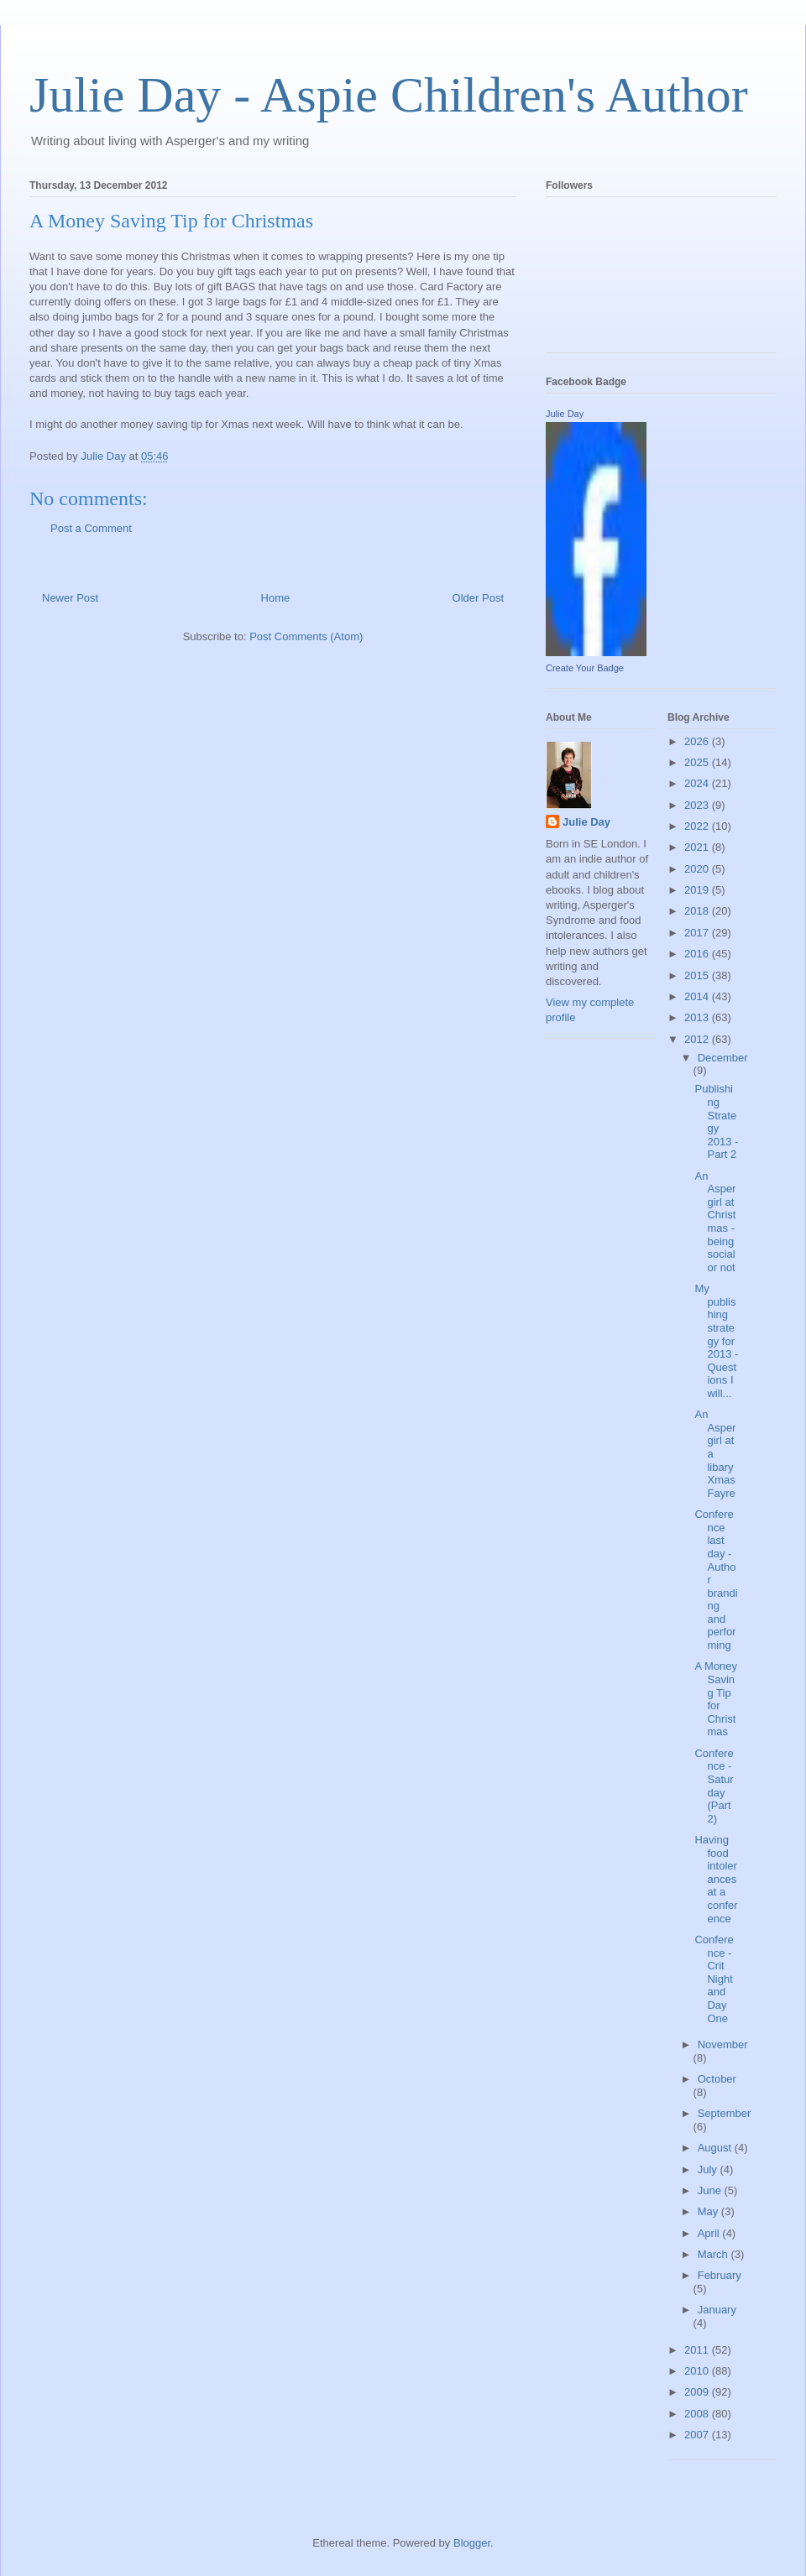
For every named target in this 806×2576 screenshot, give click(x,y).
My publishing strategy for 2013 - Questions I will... (716, 1341)
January (717, 2309)
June (711, 2190)
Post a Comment (91, 528)
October (717, 2079)
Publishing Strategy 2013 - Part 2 (716, 1121)
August (716, 2147)
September (724, 2113)
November (723, 2044)
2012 (698, 1039)
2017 (698, 932)
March (714, 2254)
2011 (698, 2350)
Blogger (471, 2543)
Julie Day (565, 414)
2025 (698, 762)
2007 (698, 2434)
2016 (698, 953)
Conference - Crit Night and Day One (713, 1979)
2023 (698, 805)
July (709, 2169)
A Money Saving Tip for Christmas (715, 1699)
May (709, 2211)
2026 (698, 741)
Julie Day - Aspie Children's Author (388, 95)
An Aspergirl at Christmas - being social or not (714, 1222)
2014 (698, 996)
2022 (698, 826)
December (723, 1057)
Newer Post (70, 598)
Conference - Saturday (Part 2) (713, 1786)
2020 (698, 869)
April (710, 2233)
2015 (698, 975)
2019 (698, 890)
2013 (698, 1017)
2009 (698, 2392)
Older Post (478, 598)
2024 (698, 783)
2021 (698, 847)
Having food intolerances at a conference (715, 1879)
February (719, 2275)
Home (275, 598)
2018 (698, 911)
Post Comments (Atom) (306, 636)
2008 (698, 2413)
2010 (698, 2371)
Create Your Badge (585, 668)
